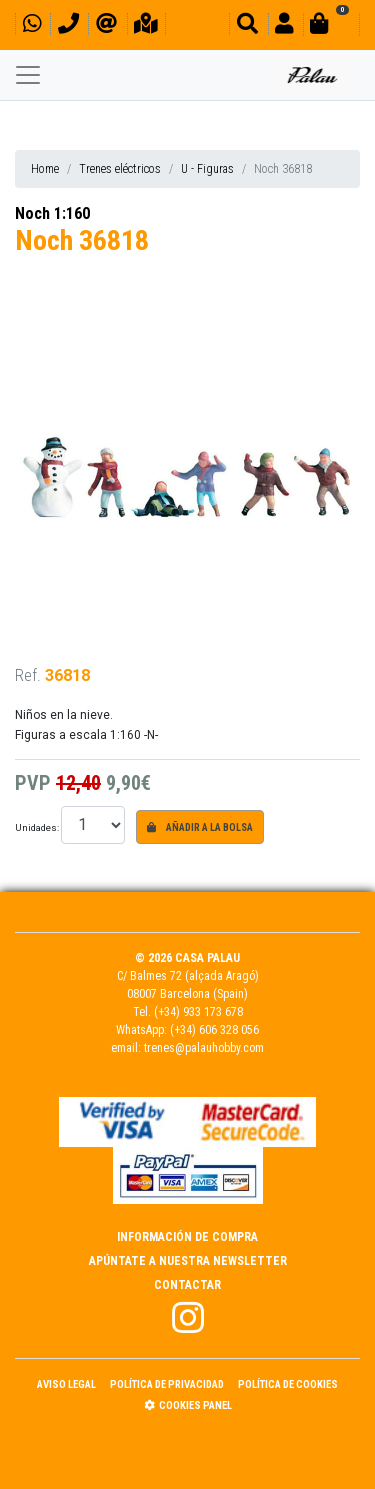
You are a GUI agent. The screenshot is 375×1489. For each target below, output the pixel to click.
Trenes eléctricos (120, 169)
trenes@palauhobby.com (204, 1048)
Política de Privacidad (167, 1384)
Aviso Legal (66, 1384)
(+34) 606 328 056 (214, 1030)
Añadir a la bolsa (200, 827)
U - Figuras (207, 169)
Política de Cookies (288, 1384)
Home (45, 169)
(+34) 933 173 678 (198, 1012)
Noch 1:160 (52, 213)
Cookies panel (188, 1405)
